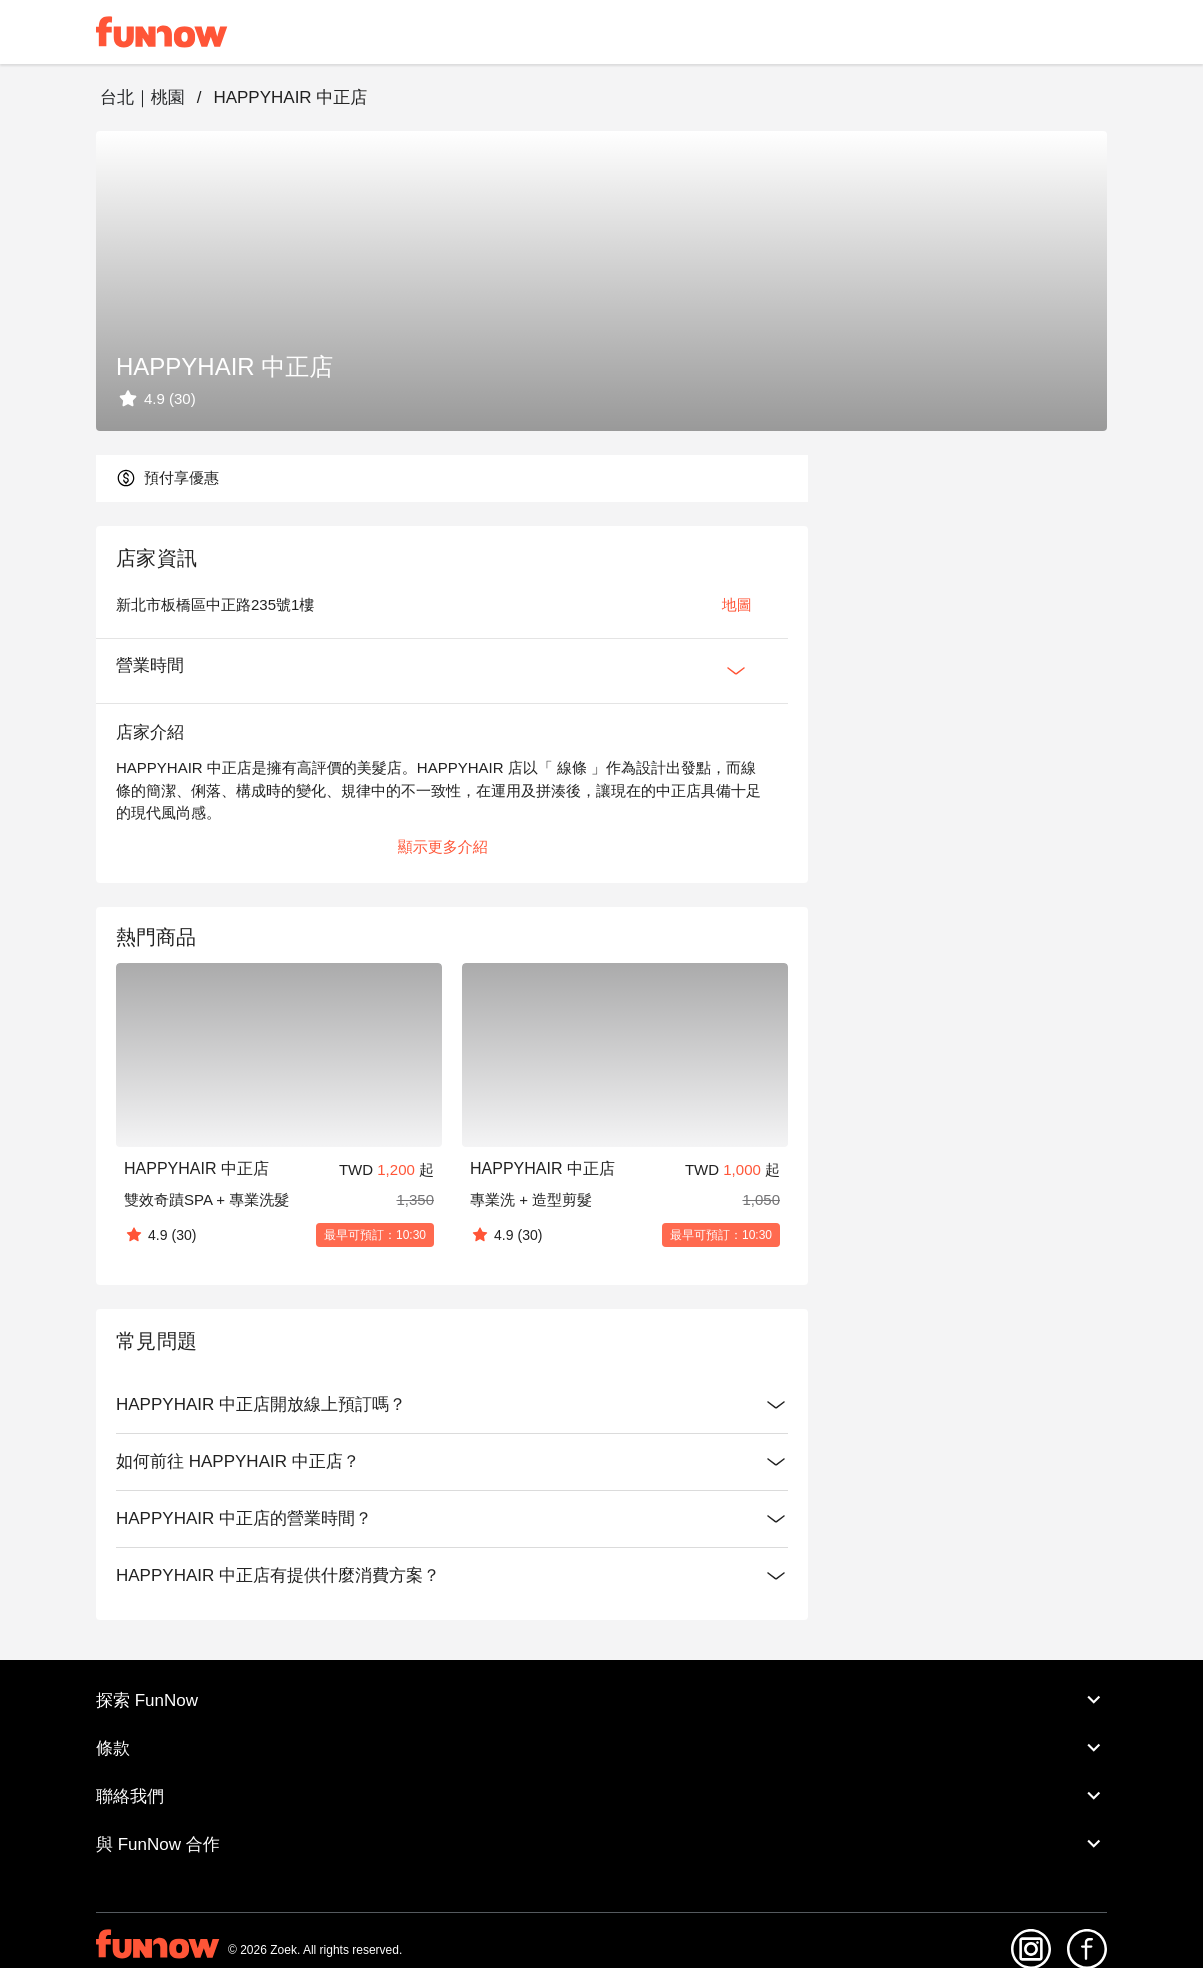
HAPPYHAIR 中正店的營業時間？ (452, 1519)
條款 (601, 1748)
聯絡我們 (601, 1796)
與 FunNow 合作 (601, 1844)
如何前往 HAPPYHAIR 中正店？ (452, 1462)
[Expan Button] (736, 671)
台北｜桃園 (142, 97)
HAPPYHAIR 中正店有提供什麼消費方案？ (452, 1576)
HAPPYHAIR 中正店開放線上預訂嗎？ (452, 1405)
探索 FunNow (601, 1700)
